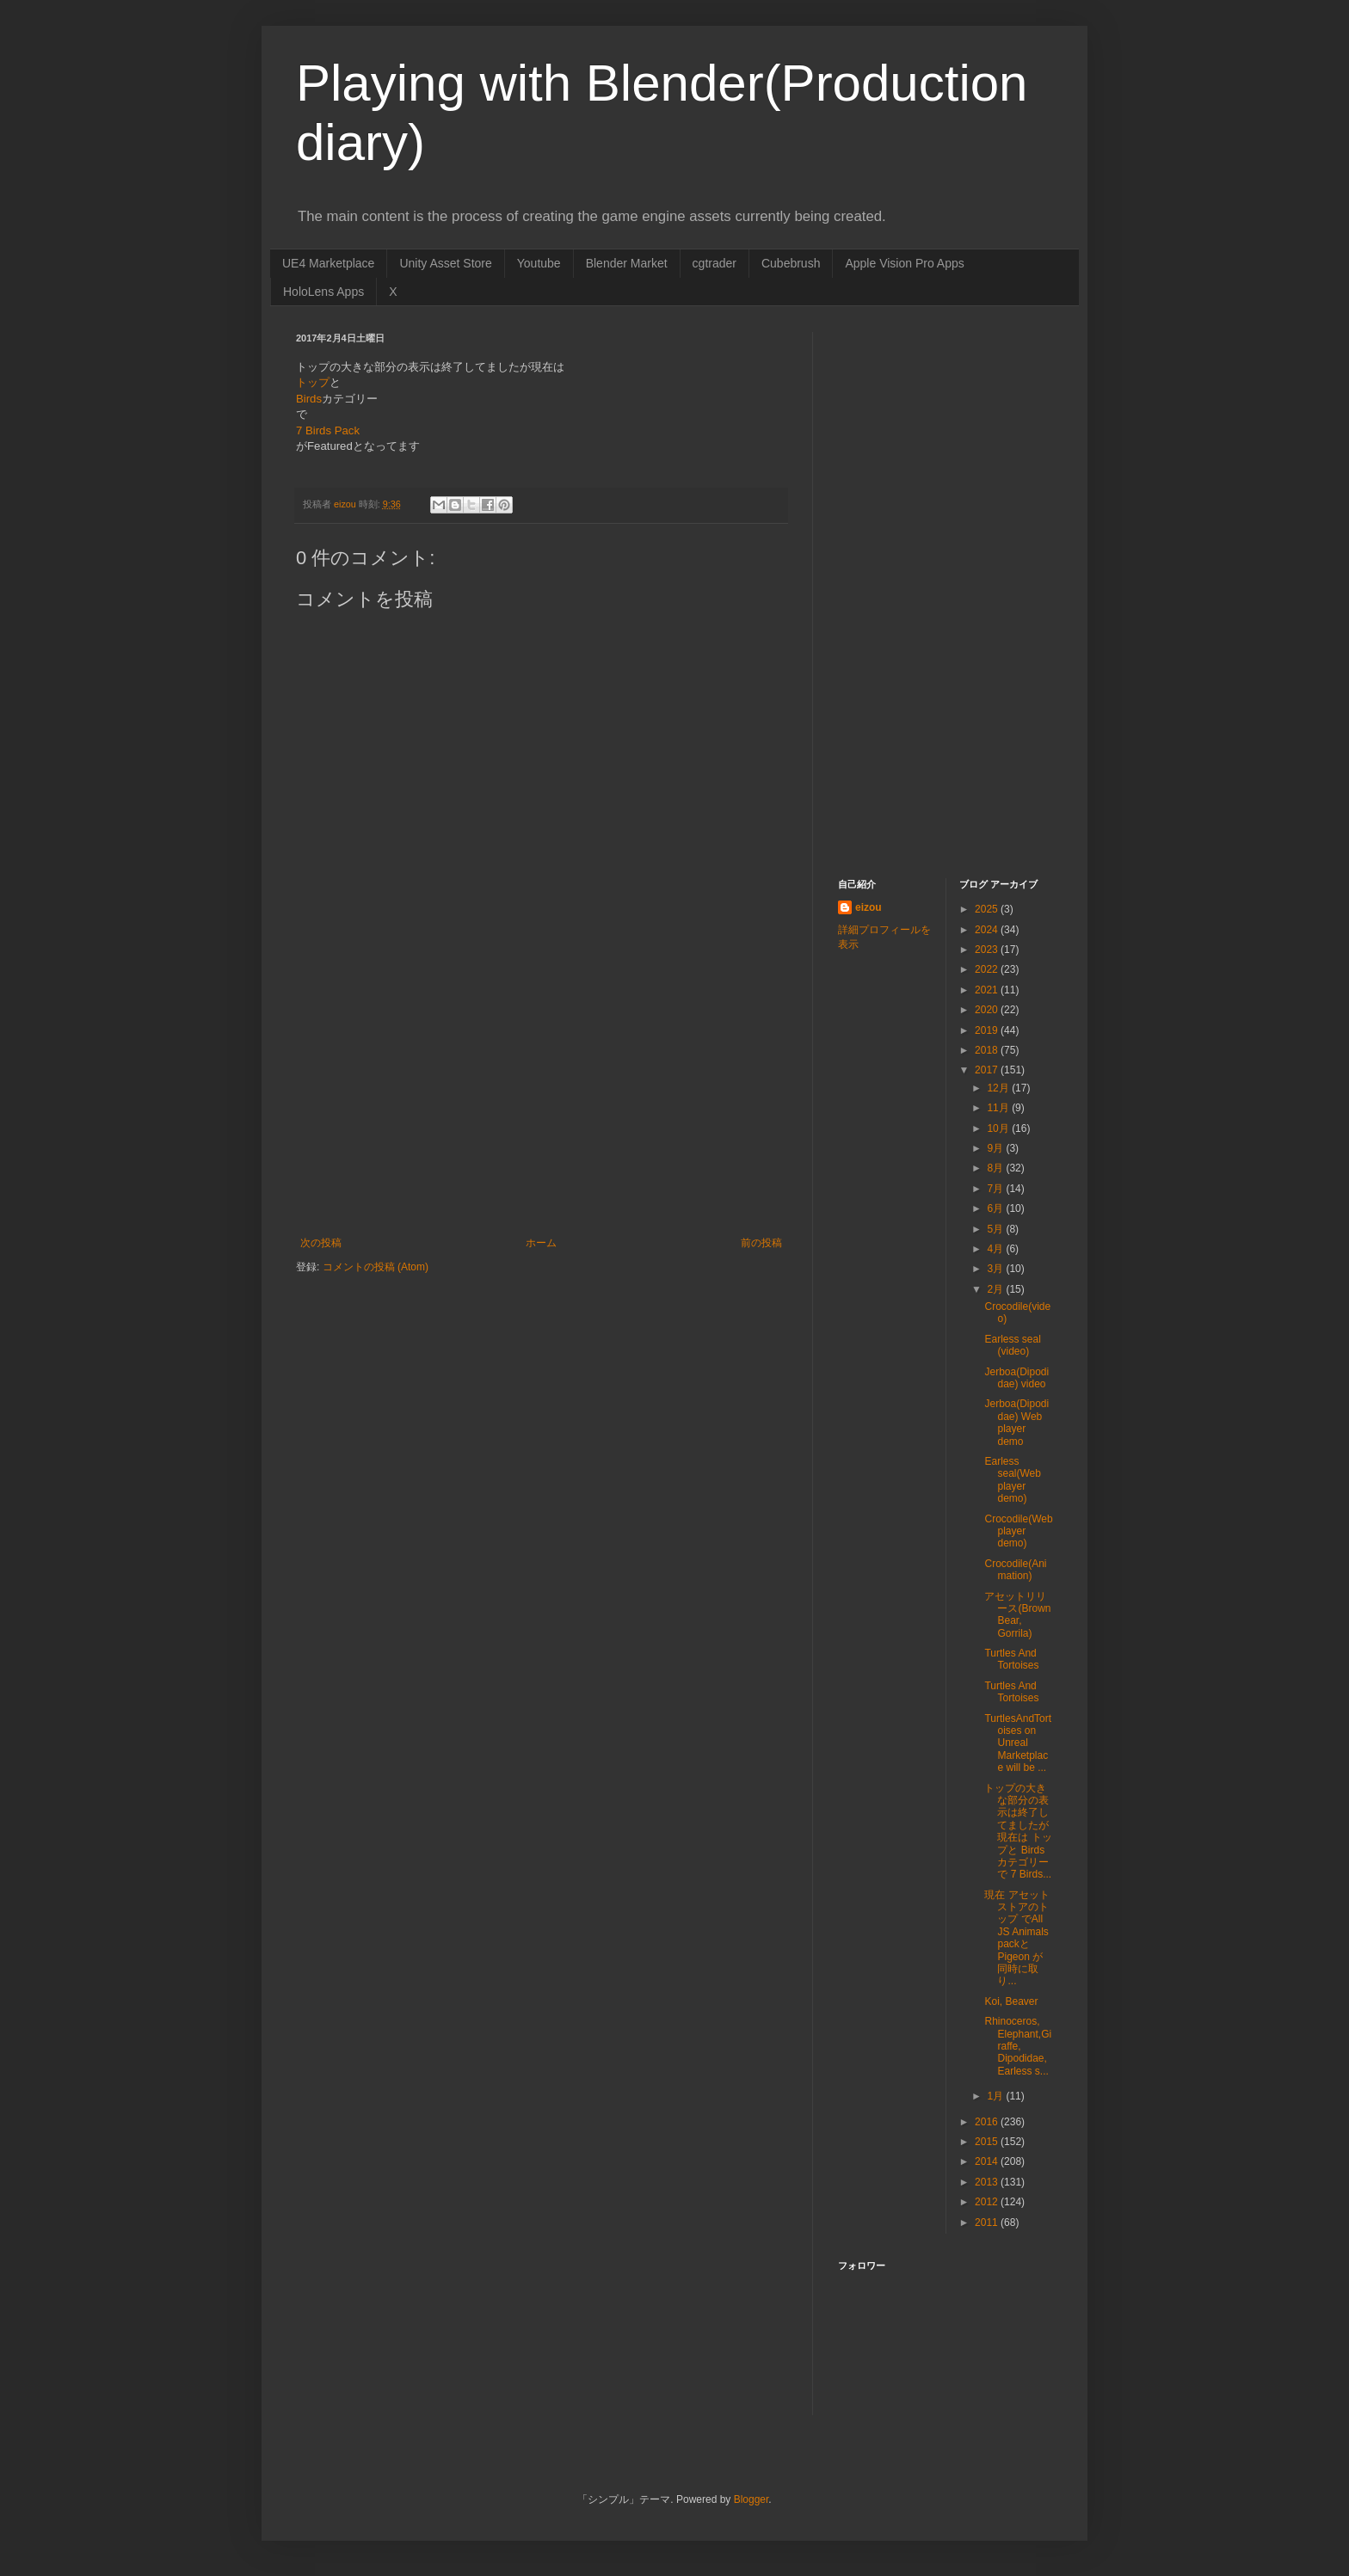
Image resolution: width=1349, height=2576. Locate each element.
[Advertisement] (541, 1107)
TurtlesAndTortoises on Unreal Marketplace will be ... (1017, 1743)
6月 (996, 1208)
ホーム (541, 1243)
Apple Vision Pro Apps (904, 263)
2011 (988, 2222)
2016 (988, 2122)
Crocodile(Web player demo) (1018, 1531)
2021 (988, 990)
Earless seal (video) (1012, 1345)
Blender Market (627, 263)
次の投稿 (321, 1243)
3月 (996, 1269)
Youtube (539, 263)
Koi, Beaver (1011, 2001)
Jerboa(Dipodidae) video (1016, 1378)
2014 (988, 2161)
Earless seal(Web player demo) (1012, 1479)
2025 (988, 909)
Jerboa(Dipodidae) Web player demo (1016, 1422)
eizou (868, 907)
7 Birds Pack (328, 430)
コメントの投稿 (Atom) (375, 1267)
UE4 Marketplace (328, 263)
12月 (999, 1088)
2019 (988, 1030)
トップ (313, 382)
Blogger (751, 2499)
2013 (988, 2182)
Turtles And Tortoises (1011, 1659)
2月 (996, 1289)
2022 (988, 969)
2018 (988, 1050)
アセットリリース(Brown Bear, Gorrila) (1017, 1614)
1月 (996, 2096)
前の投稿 (761, 1243)
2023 (988, 950)
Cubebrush (791, 263)
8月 (996, 1168)
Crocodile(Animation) (1015, 1570)
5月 (996, 1229)
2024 (988, 930)
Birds (309, 398)
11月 (999, 1108)
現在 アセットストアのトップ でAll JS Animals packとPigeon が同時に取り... (1016, 1938)
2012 (988, 2202)
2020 (988, 1010)
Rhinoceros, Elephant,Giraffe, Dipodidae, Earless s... (1017, 2046)
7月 (996, 1189)
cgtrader (714, 263)
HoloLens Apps (323, 291)
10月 (999, 1128)
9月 (996, 1148)
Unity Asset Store (445, 263)
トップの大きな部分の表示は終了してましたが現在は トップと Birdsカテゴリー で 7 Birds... (1017, 1831)
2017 (988, 1070)
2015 (988, 2142)
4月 (996, 1249)
